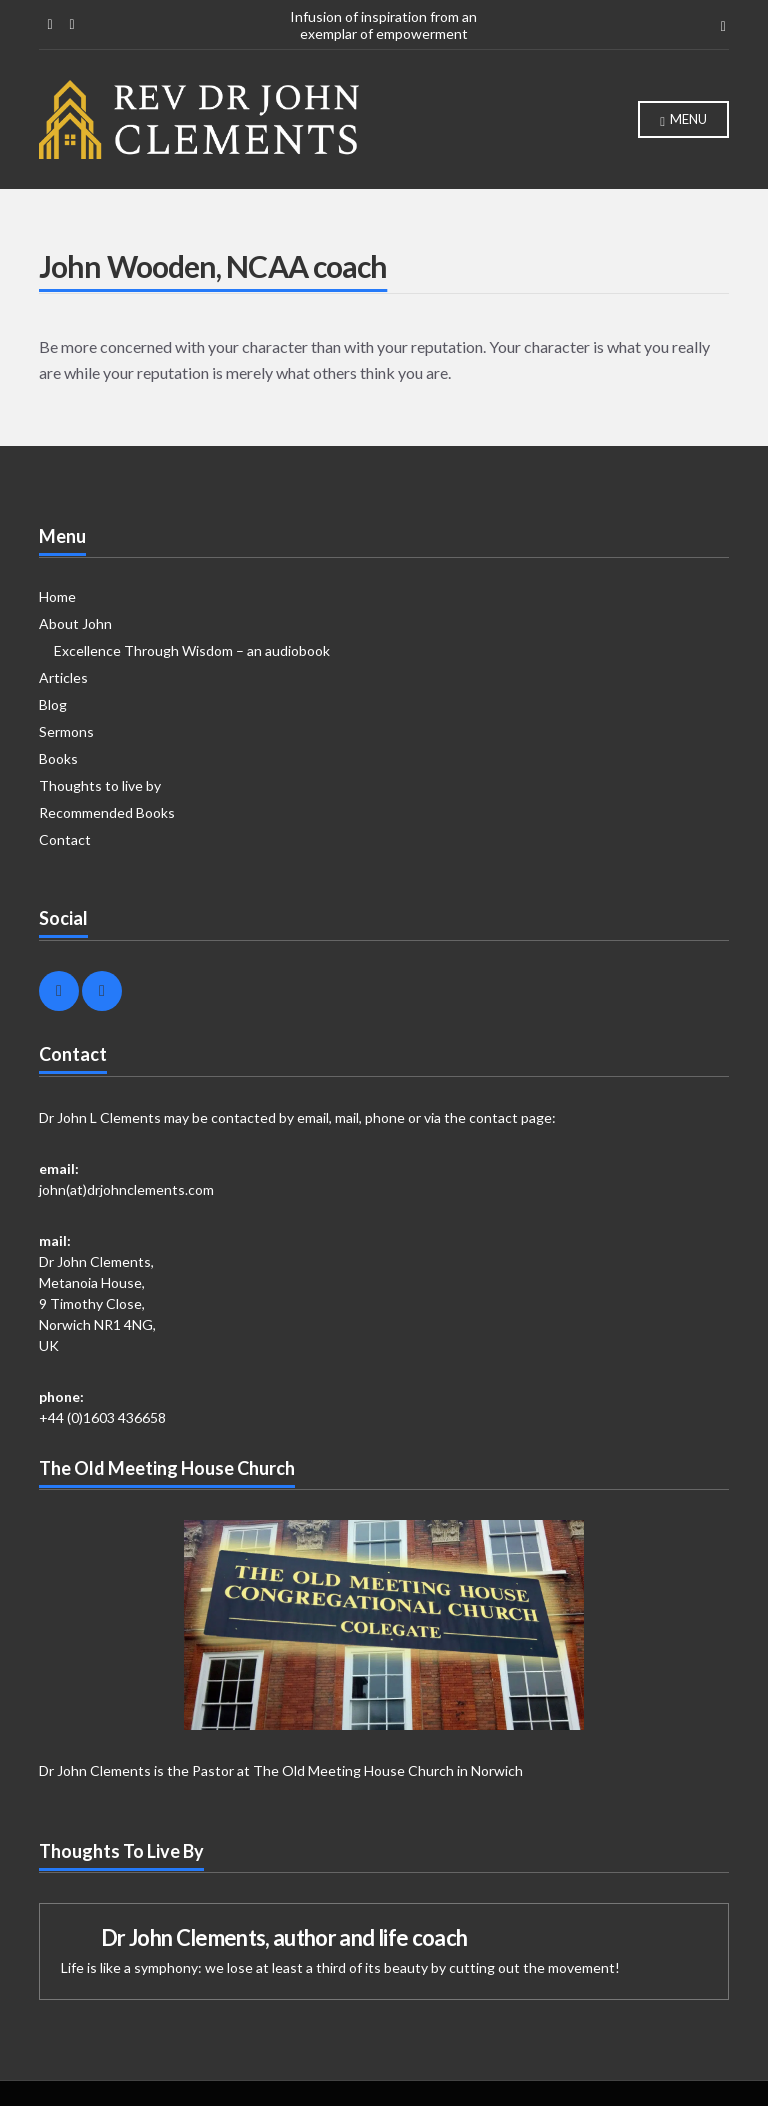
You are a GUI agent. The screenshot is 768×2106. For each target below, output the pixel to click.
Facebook (50, 25)
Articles (63, 677)
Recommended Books (107, 812)
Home (57, 596)
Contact (65, 839)
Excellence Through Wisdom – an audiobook (192, 650)
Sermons (66, 731)
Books (58, 758)
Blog (53, 704)
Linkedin (72, 25)
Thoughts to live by (100, 785)
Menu (683, 120)
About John (75, 623)
